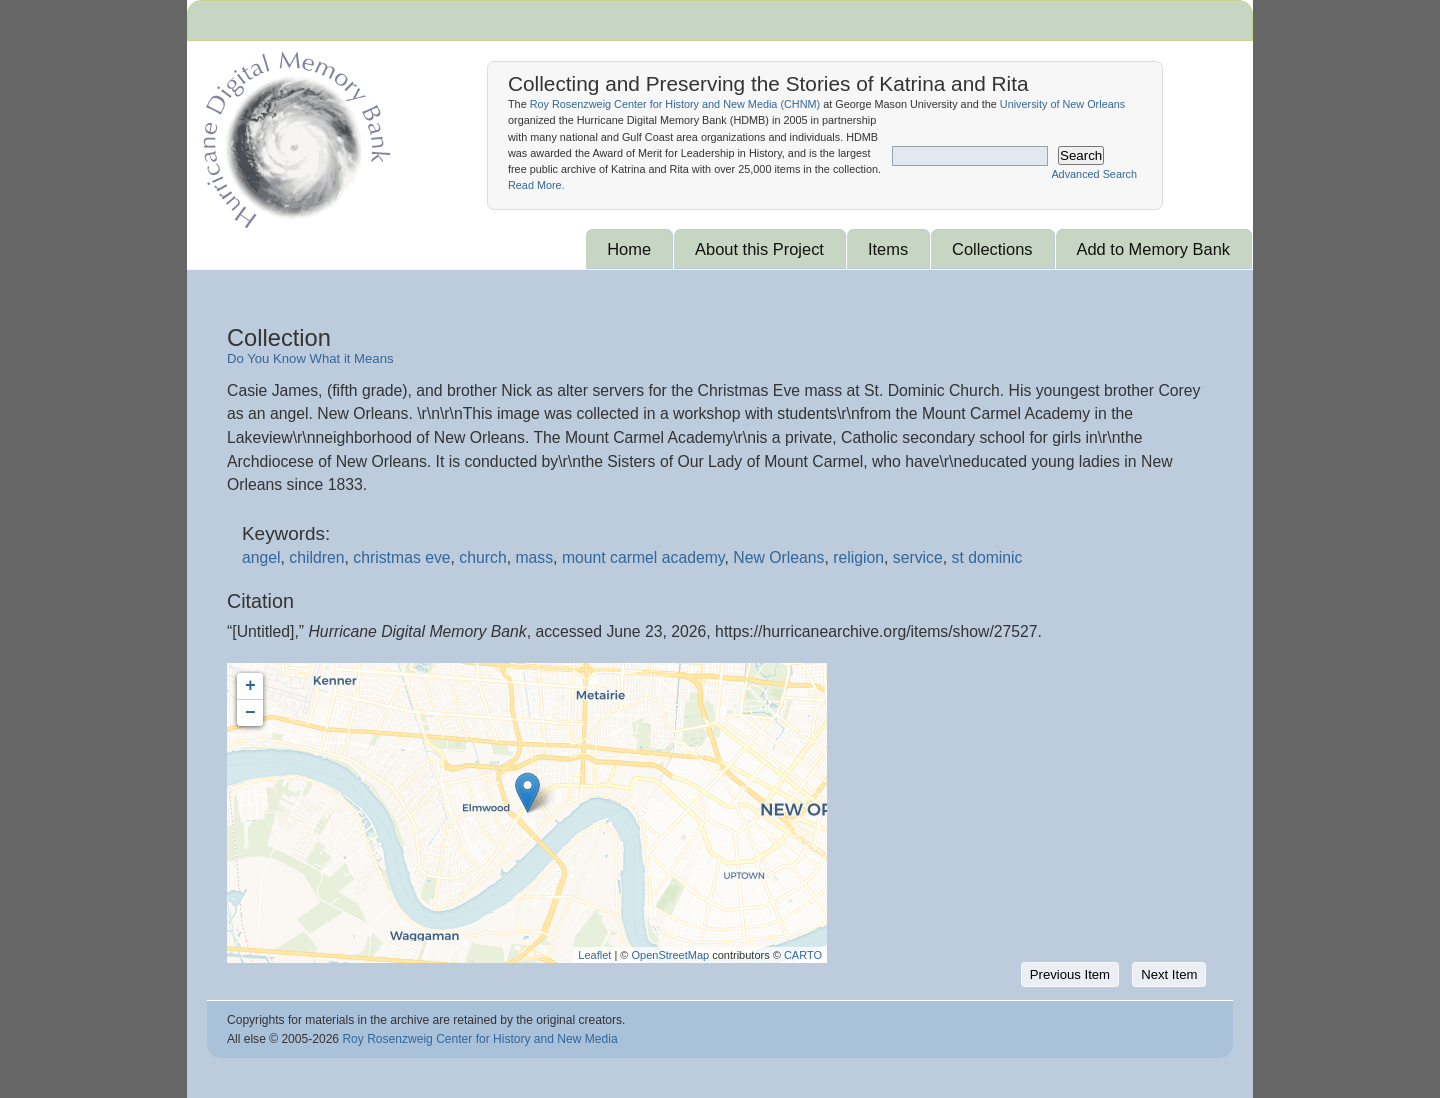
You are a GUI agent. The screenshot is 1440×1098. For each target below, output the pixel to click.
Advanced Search (1094, 174)
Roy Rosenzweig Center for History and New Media (479, 1039)
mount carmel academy (643, 557)
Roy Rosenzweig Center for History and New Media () (675, 104)
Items (888, 249)
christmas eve (401, 557)
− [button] (250, 713)
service (918, 557)
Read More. (536, 185)
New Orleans (778, 557)
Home (629, 249)
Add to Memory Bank (1153, 249)
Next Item (1169, 974)
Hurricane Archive (293, 135)
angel (261, 557)
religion (858, 557)
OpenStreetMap (670, 955)
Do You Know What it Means (310, 358)
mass (534, 557)
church (482, 557)
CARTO (803, 955)
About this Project (759, 249)
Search (1081, 155)
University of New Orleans (1062, 104)
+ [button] (250, 686)
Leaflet (594, 955)
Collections (992, 249)
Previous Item (1070, 974)
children (316, 557)
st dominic (987, 557)
